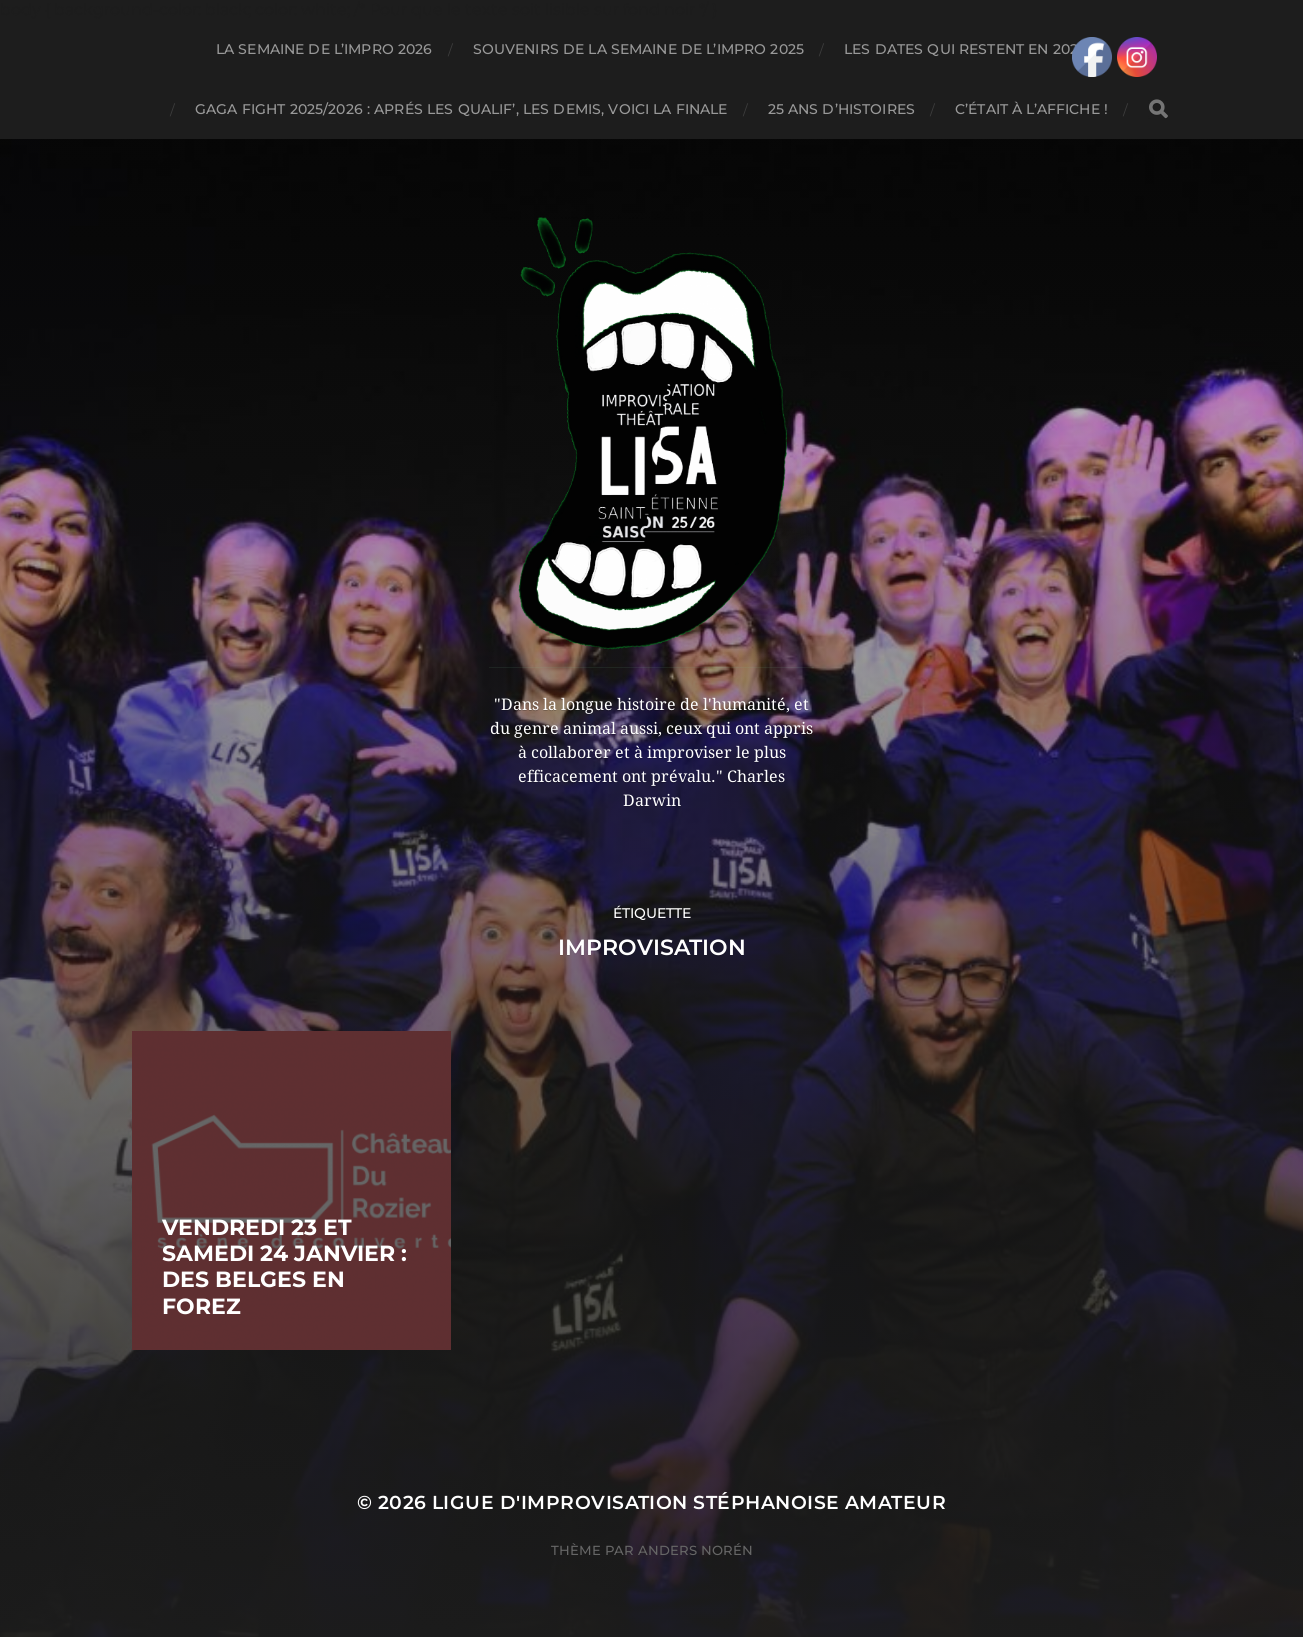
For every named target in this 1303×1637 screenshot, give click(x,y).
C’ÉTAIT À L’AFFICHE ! (1031, 109)
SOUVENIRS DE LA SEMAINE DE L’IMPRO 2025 (638, 49)
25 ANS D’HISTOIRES (842, 109)
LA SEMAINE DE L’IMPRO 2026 (324, 49)
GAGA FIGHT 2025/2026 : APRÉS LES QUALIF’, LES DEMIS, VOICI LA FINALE (461, 109)
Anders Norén (695, 1550)
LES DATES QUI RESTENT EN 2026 (965, 49)
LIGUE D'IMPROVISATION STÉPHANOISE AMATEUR (689, 1502)
